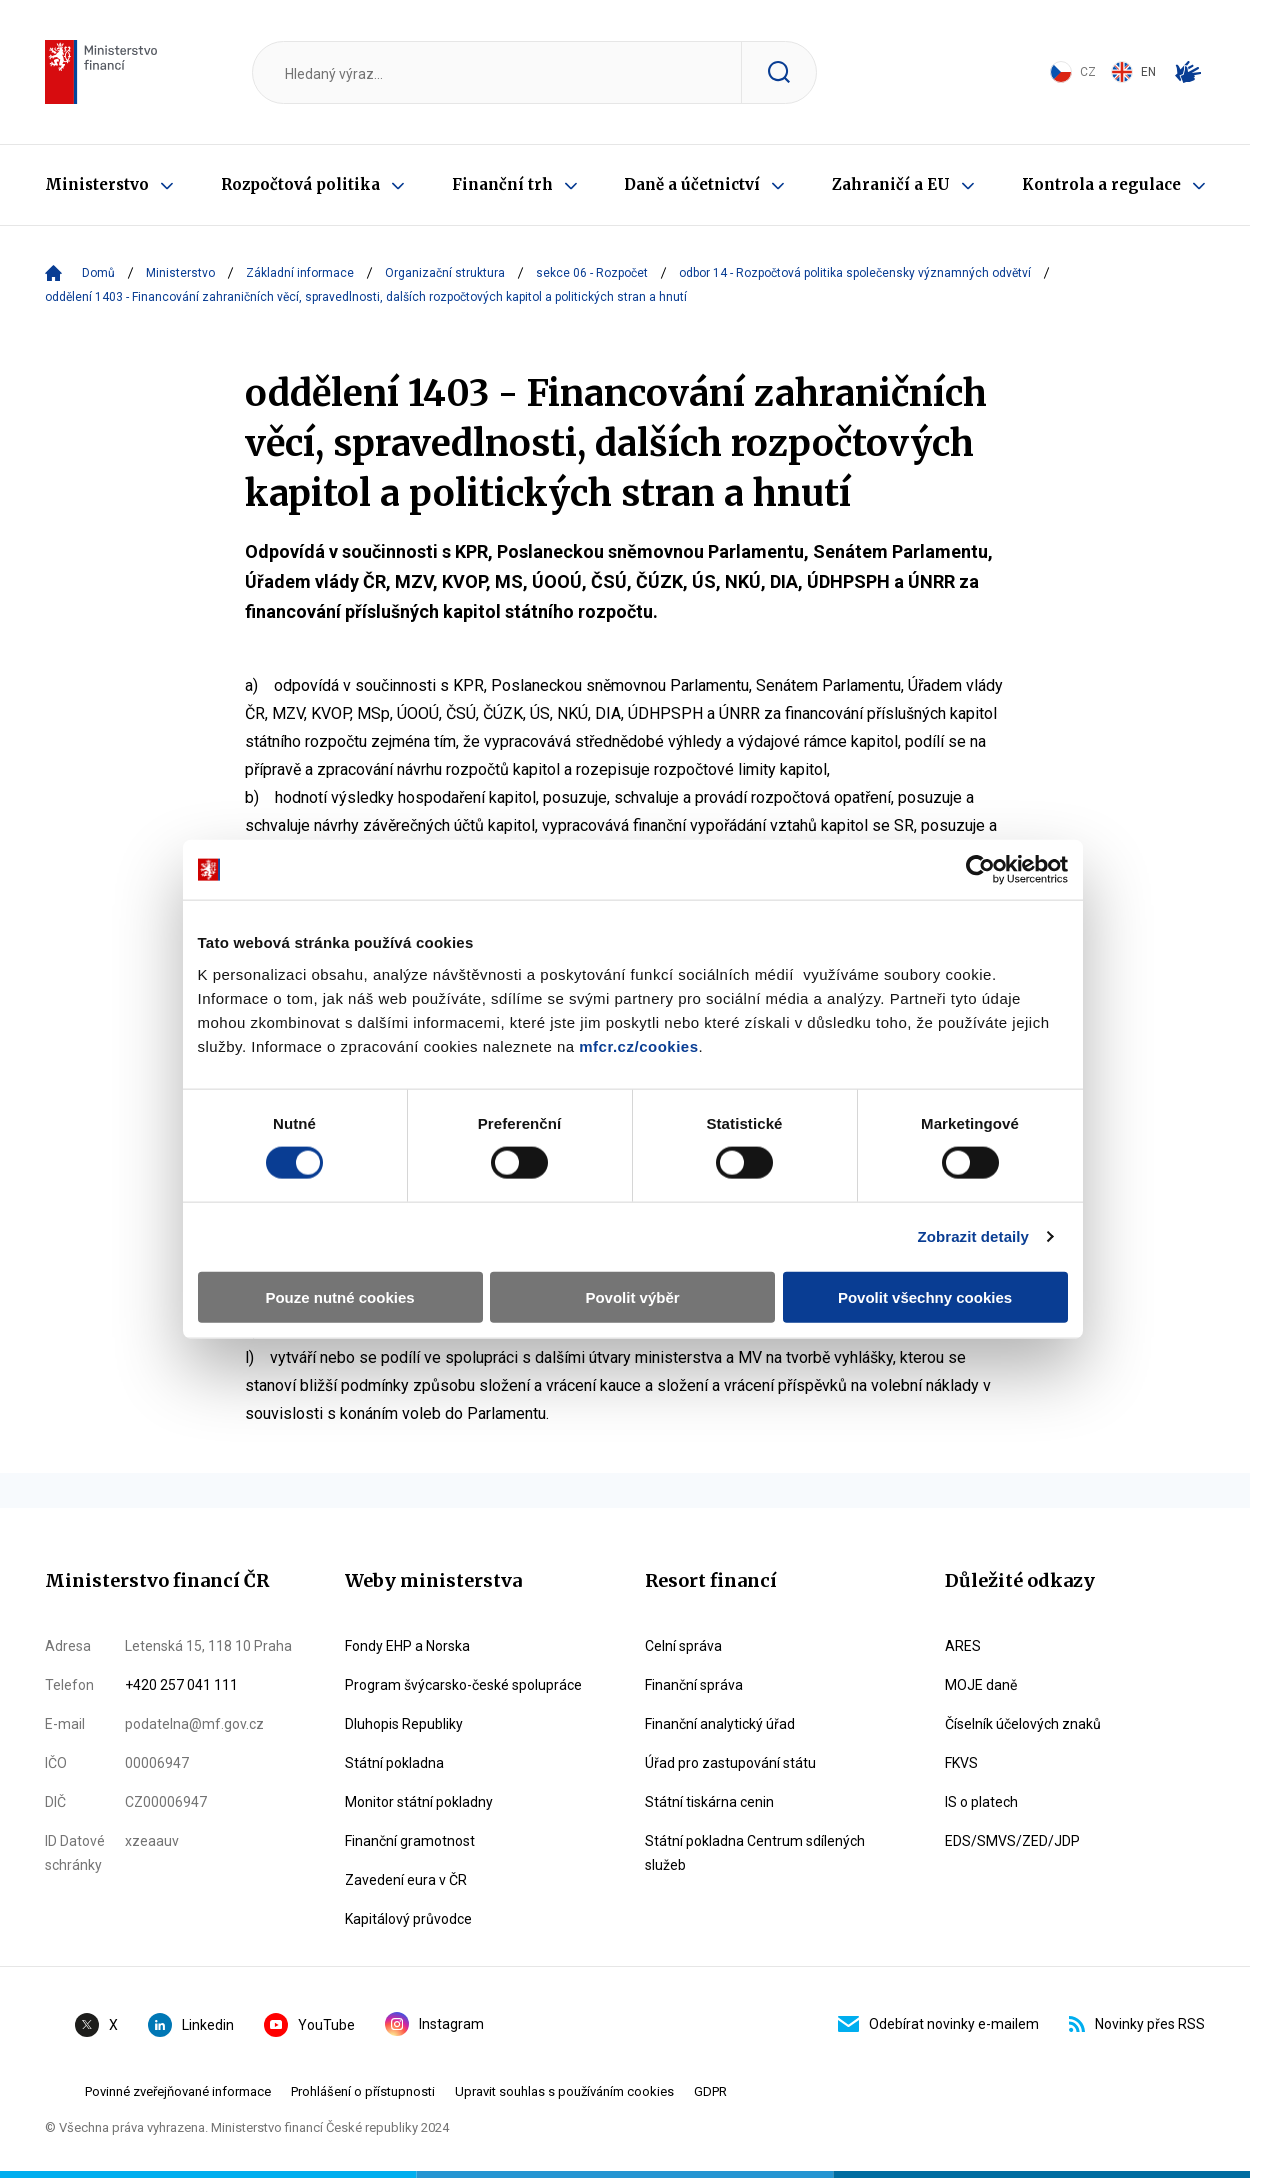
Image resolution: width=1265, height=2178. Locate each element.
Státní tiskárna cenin (709, 1802)
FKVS (961, 1763)
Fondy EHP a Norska (407, 1646)
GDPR (710, 2091)
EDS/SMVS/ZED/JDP (1012, 1841)
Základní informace (300, 273)
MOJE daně (981, 1685)
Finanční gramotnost (410, 1841)
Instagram (434, 2024)
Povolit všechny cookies (931, 1247)
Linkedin (191, 2025)
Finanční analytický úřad (720, 1724)
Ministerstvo (97, 184)
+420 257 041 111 (181, 1685)
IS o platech (981, 1802)
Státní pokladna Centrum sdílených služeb (755, 1853)
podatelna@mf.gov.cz (194, 1724)
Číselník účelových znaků (1023, 1724)
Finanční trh (502, 184)
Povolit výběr (632, 1247)
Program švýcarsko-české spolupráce (463, 1685)
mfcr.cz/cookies (630, 995)
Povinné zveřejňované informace (178, 2091)
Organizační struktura (445, 273)
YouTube (309, 2025)
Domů (98, 273)
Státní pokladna (394, 1763)
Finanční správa (694, 1685)
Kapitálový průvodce (408, 1919)
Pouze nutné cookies (334, 1247)
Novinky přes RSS (1137, 2024)
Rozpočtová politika (300, 184)
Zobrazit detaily (982, 1186)
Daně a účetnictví (692, 184)
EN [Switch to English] (1133, 72)
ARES (963, 1646)
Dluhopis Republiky (404, 1724)
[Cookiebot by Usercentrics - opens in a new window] (988, 820)
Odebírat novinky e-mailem (938, 2024)
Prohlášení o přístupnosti (363, 2091)
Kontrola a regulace (1101, 184)
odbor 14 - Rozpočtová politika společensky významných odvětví (855, 273)
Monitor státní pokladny (419, 1802)
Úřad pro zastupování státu (730, 1763)
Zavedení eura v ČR (406, 1880)
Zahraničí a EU (891, 184)
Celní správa (683, 1646)
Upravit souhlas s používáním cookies (564, 2091)
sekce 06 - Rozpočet (592, 273)
